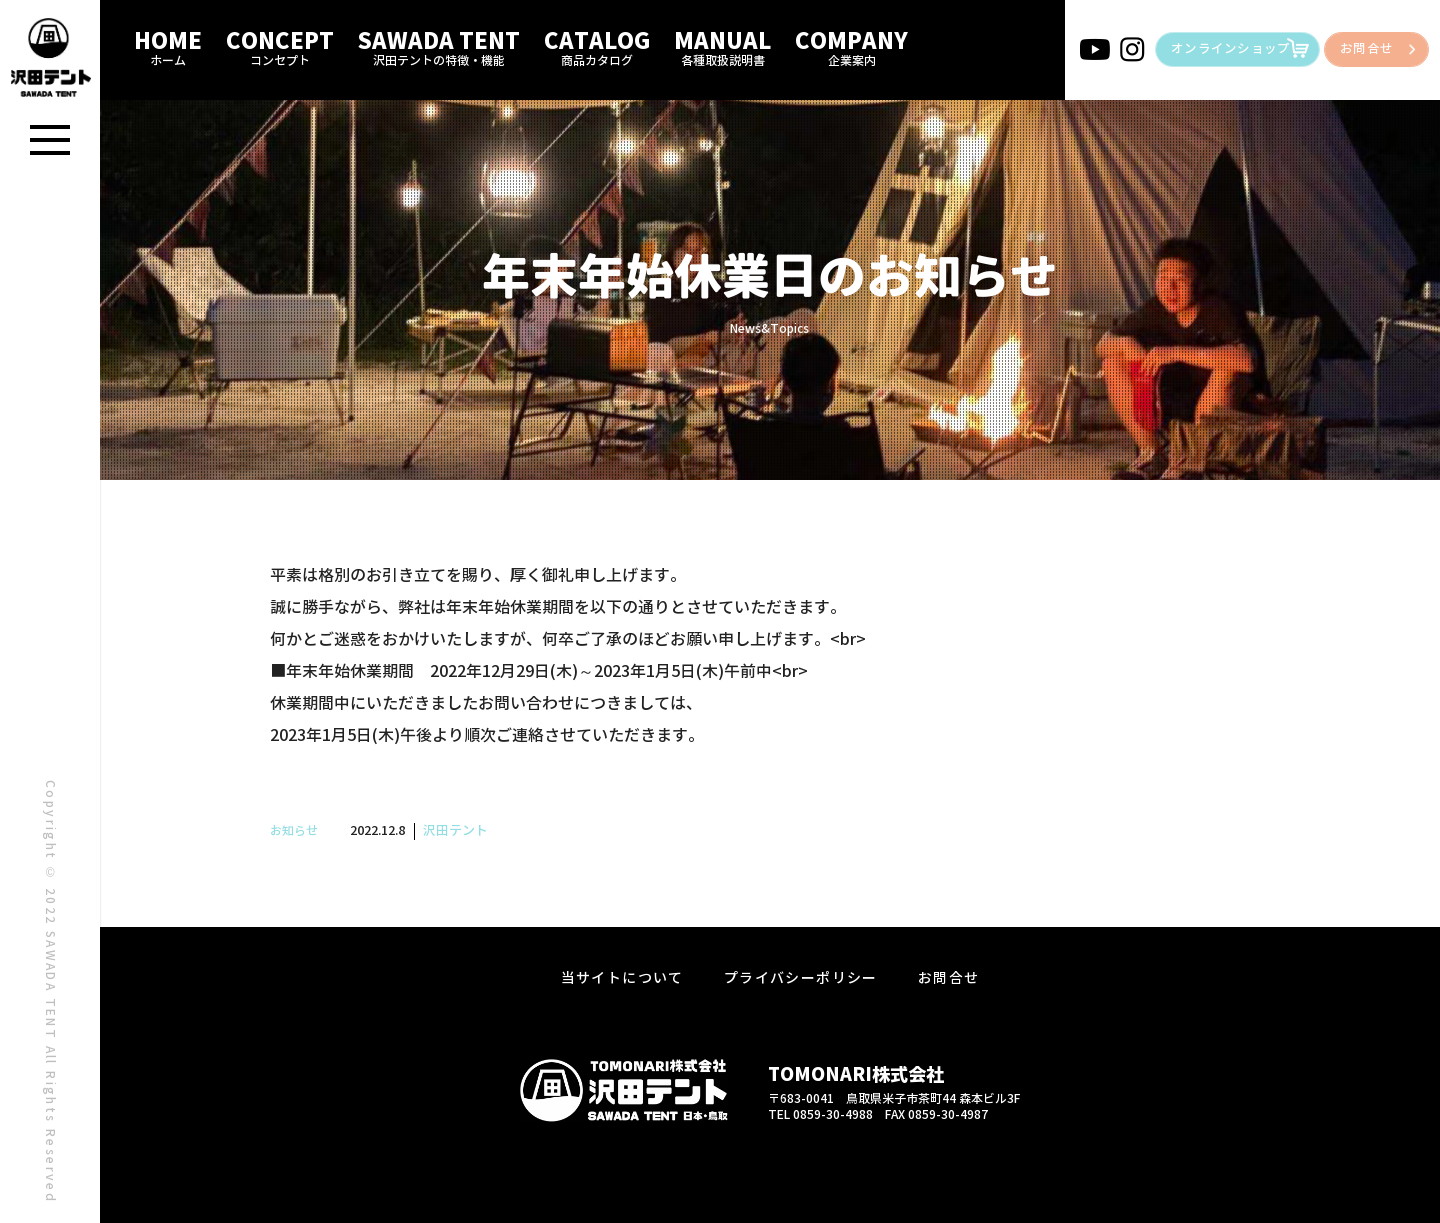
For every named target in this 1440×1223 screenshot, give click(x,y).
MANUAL (722, 47)
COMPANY (851, 47)
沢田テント (455, 830)
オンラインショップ (1230, 49)
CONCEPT (280, 47)
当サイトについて (622, 978)
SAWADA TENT (439, 47)
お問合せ (1366, 49)
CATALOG (597, 47)
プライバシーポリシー (801, 978)
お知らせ (294, 831)
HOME (168, 47)
